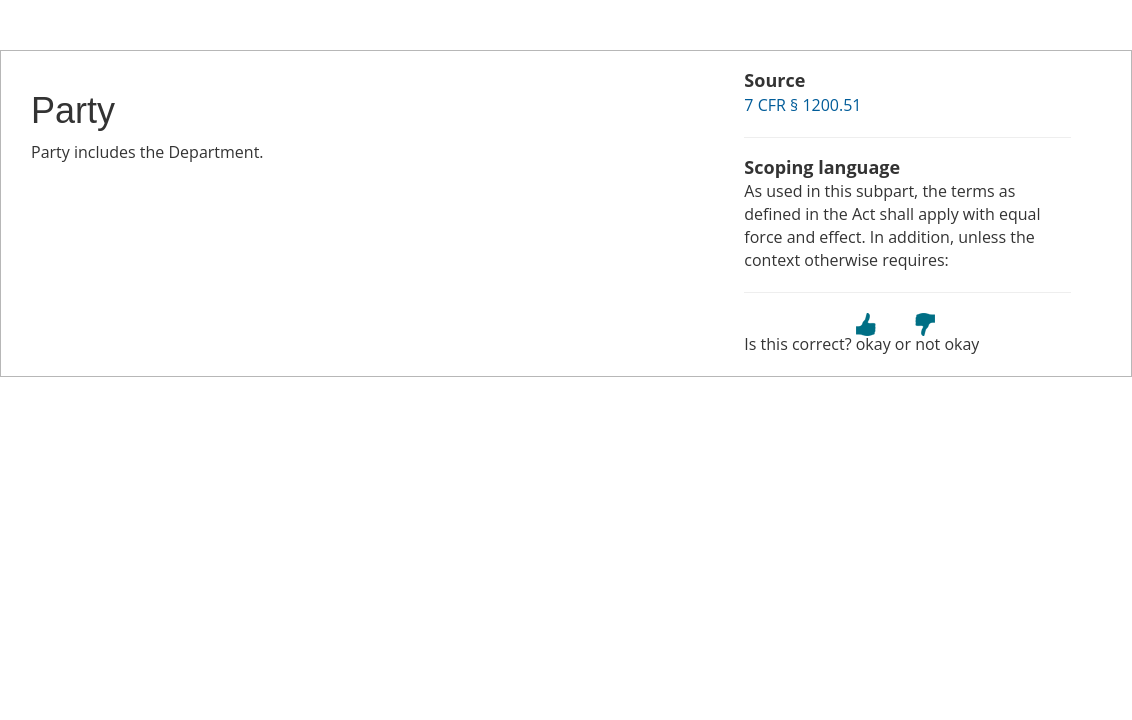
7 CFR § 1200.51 (802, 105)
